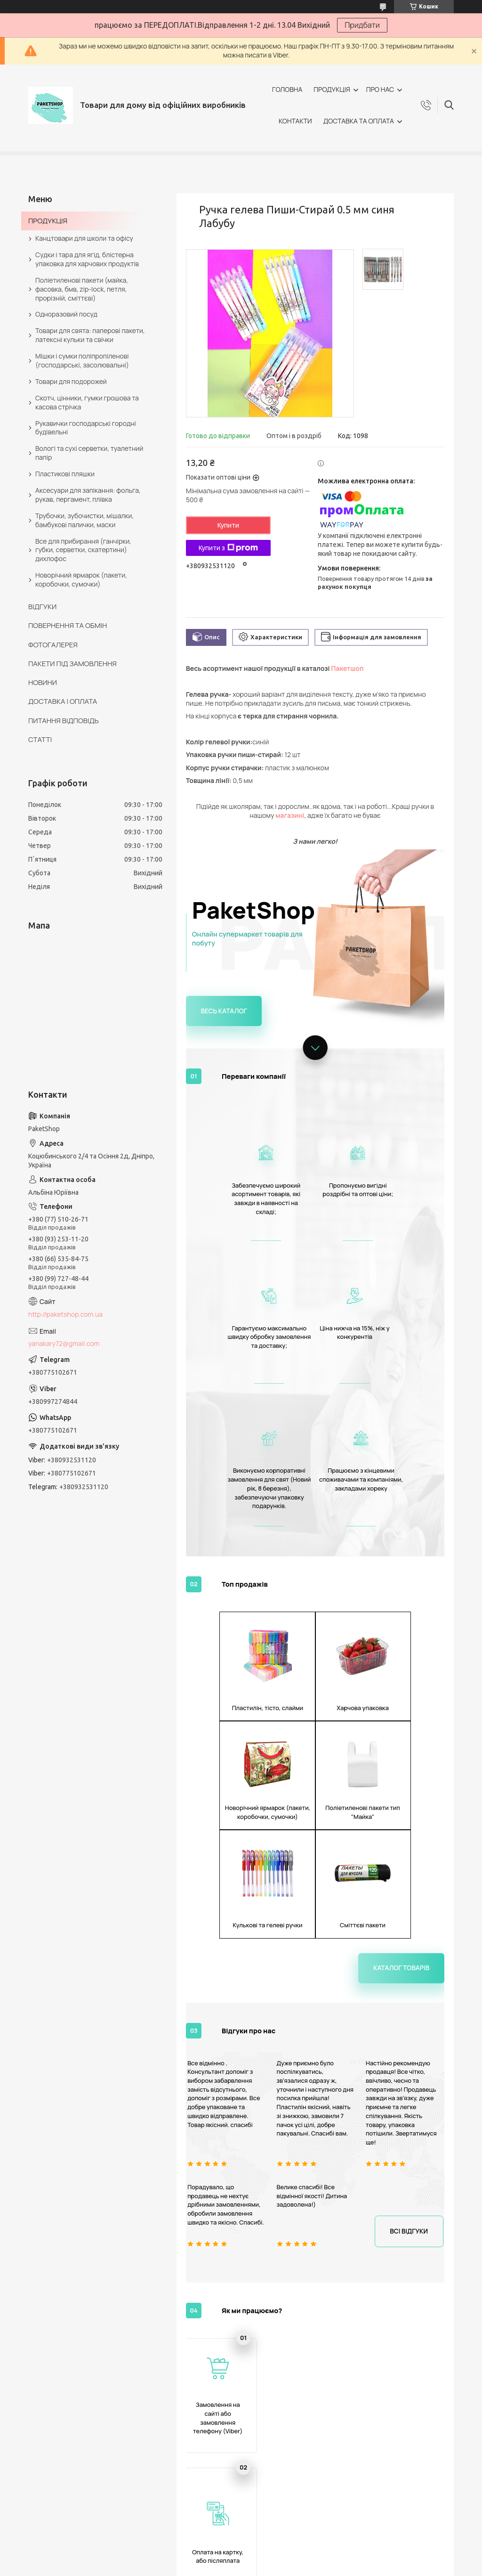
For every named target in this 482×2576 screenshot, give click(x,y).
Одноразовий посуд (66, 314)
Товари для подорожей (71, 381)
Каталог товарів (403, 1685)
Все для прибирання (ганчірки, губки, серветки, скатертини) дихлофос (83, 550)
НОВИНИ (42, 682)
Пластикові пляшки (65, 473)
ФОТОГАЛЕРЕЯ (53, 645)
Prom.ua (287, 2550)
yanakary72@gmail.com (63, 1343)
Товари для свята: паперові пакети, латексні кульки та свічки (90, 335)
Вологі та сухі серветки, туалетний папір (89, 453)
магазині (289, 815)
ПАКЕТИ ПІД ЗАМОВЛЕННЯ (72, 663)
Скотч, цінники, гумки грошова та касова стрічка (87, 402)
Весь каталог (222, 1010)
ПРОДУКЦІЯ (331, 89)
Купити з (228, 548)
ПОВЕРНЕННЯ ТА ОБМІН (67, 625)
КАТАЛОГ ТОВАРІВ (65, 2444)
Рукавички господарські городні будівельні (85, 428)
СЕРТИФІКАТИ (281, 2464)
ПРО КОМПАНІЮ (62, 2455)
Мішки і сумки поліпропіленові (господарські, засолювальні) (82, 360)
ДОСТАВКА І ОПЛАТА (62, 701)
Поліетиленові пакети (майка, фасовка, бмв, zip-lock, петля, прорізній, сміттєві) (81, 289)
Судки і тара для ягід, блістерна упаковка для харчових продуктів (87, 259)
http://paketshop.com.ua (65, 1314)
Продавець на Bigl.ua (241, 2558)
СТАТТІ (40, 739)
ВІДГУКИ (42, 606)
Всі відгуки (411, 1948)
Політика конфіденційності (295, 2567)
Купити (228, 525)
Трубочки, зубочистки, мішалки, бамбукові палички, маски (84, 520)
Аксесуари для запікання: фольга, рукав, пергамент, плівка (88, 495)
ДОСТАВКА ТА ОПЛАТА (358, 120)
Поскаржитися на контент (218, 2567)
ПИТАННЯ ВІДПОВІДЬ (63, 721)
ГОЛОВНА (287, 89)
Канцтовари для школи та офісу (84, 238)
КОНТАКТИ (295, 120)
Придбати (362, 25)
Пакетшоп (347, 668)
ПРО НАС (380, 89)
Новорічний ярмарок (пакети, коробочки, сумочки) (81, 579)
